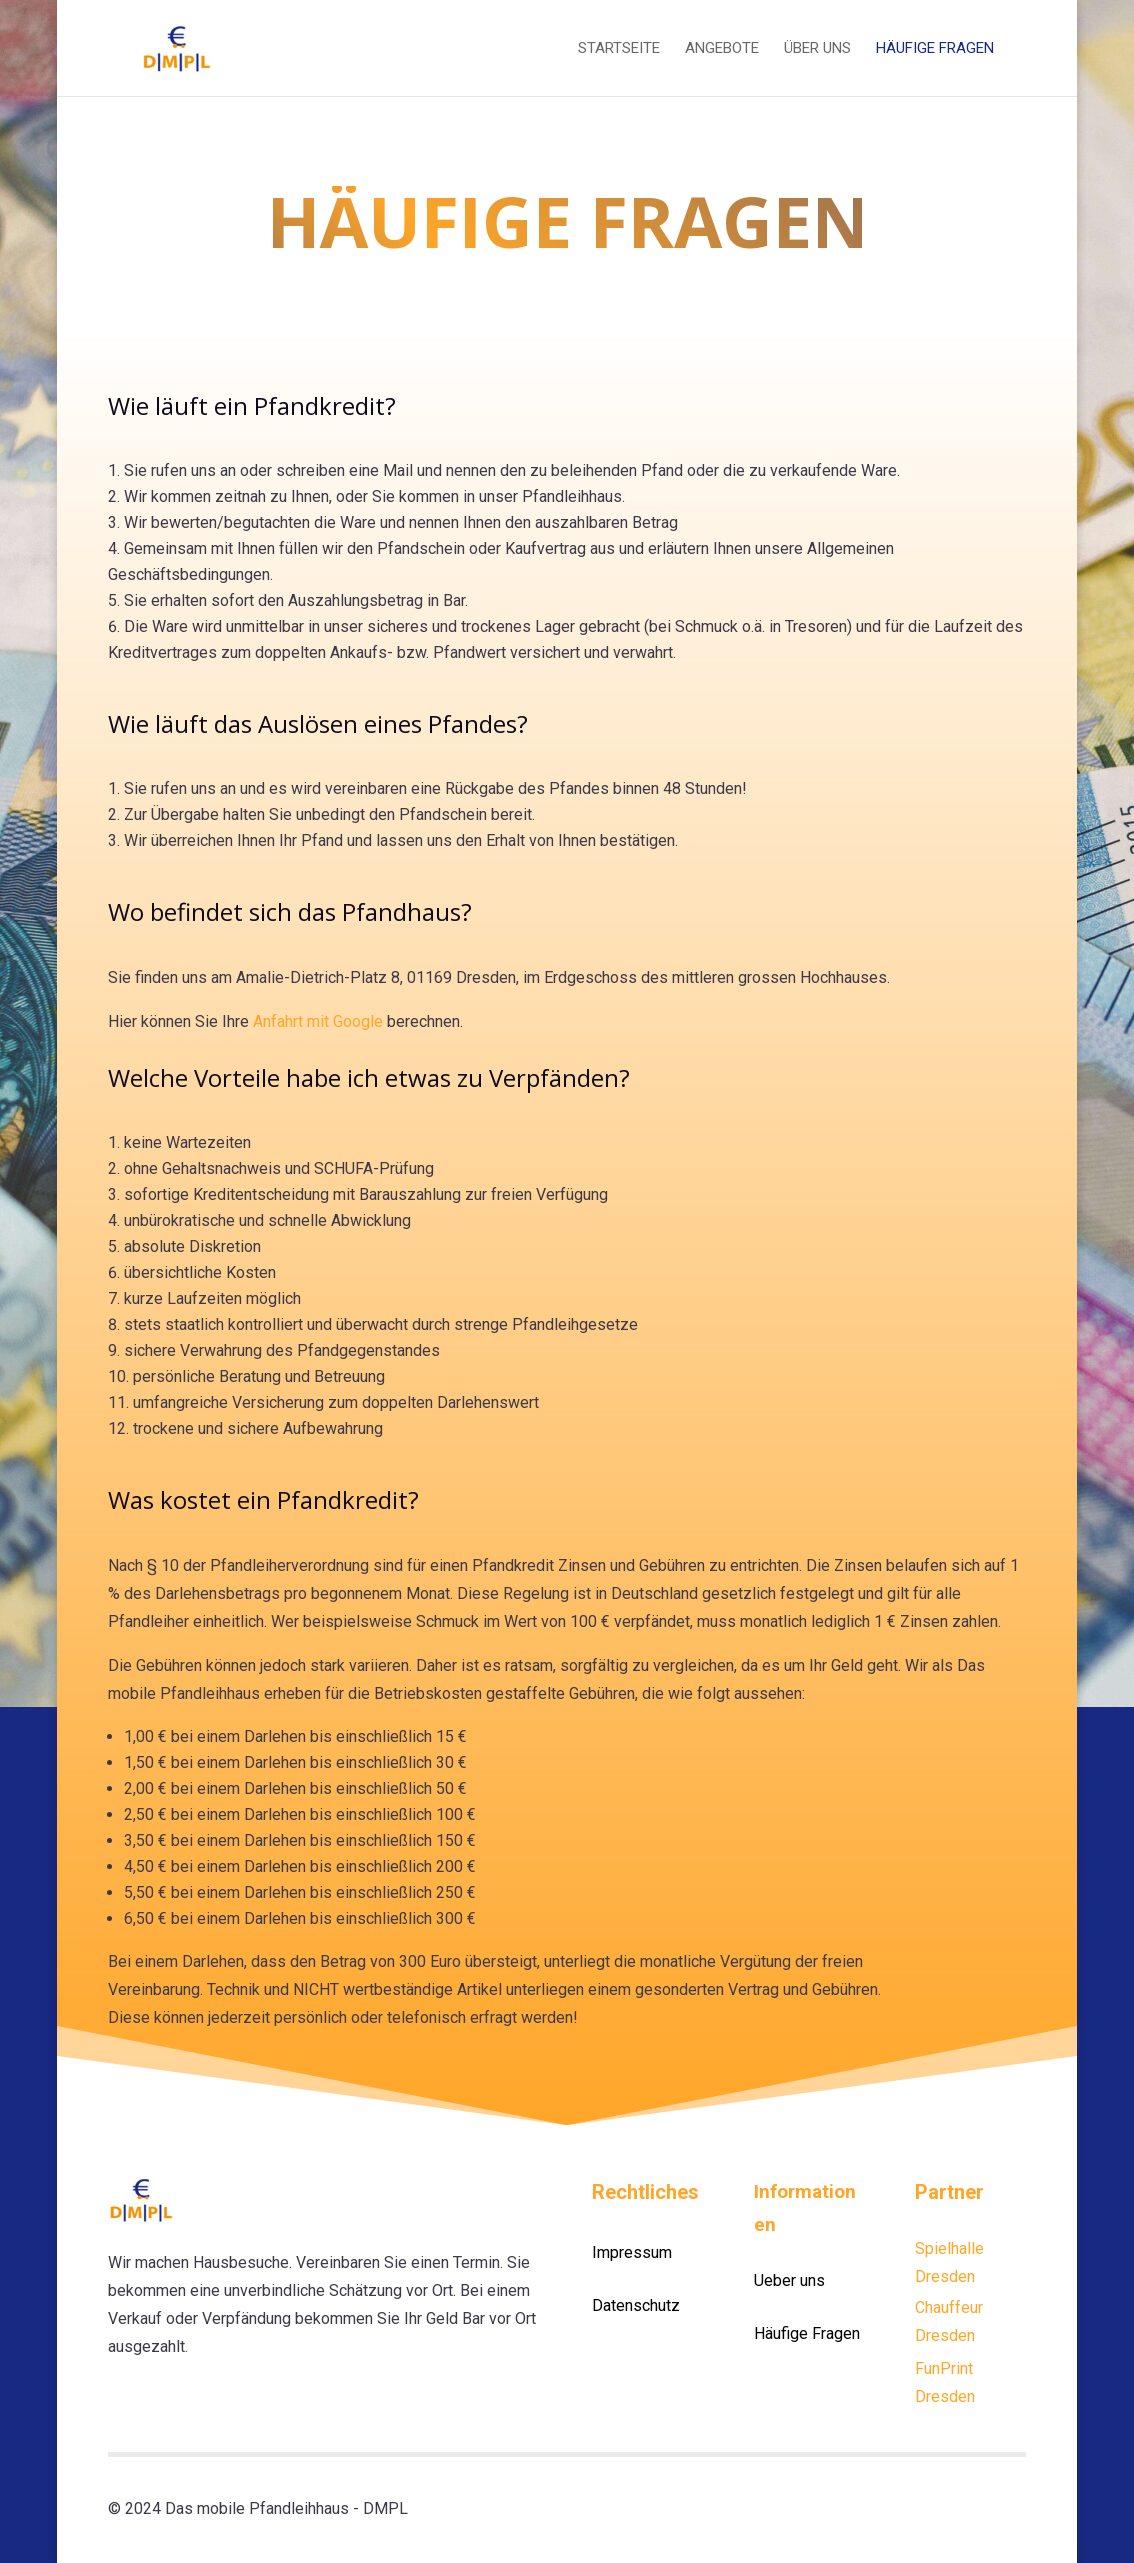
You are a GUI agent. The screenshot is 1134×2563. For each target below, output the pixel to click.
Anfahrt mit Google (318, 1021)
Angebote (722, 49)
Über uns (817, 49)
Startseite (619, 49)
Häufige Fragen (935, 49)
